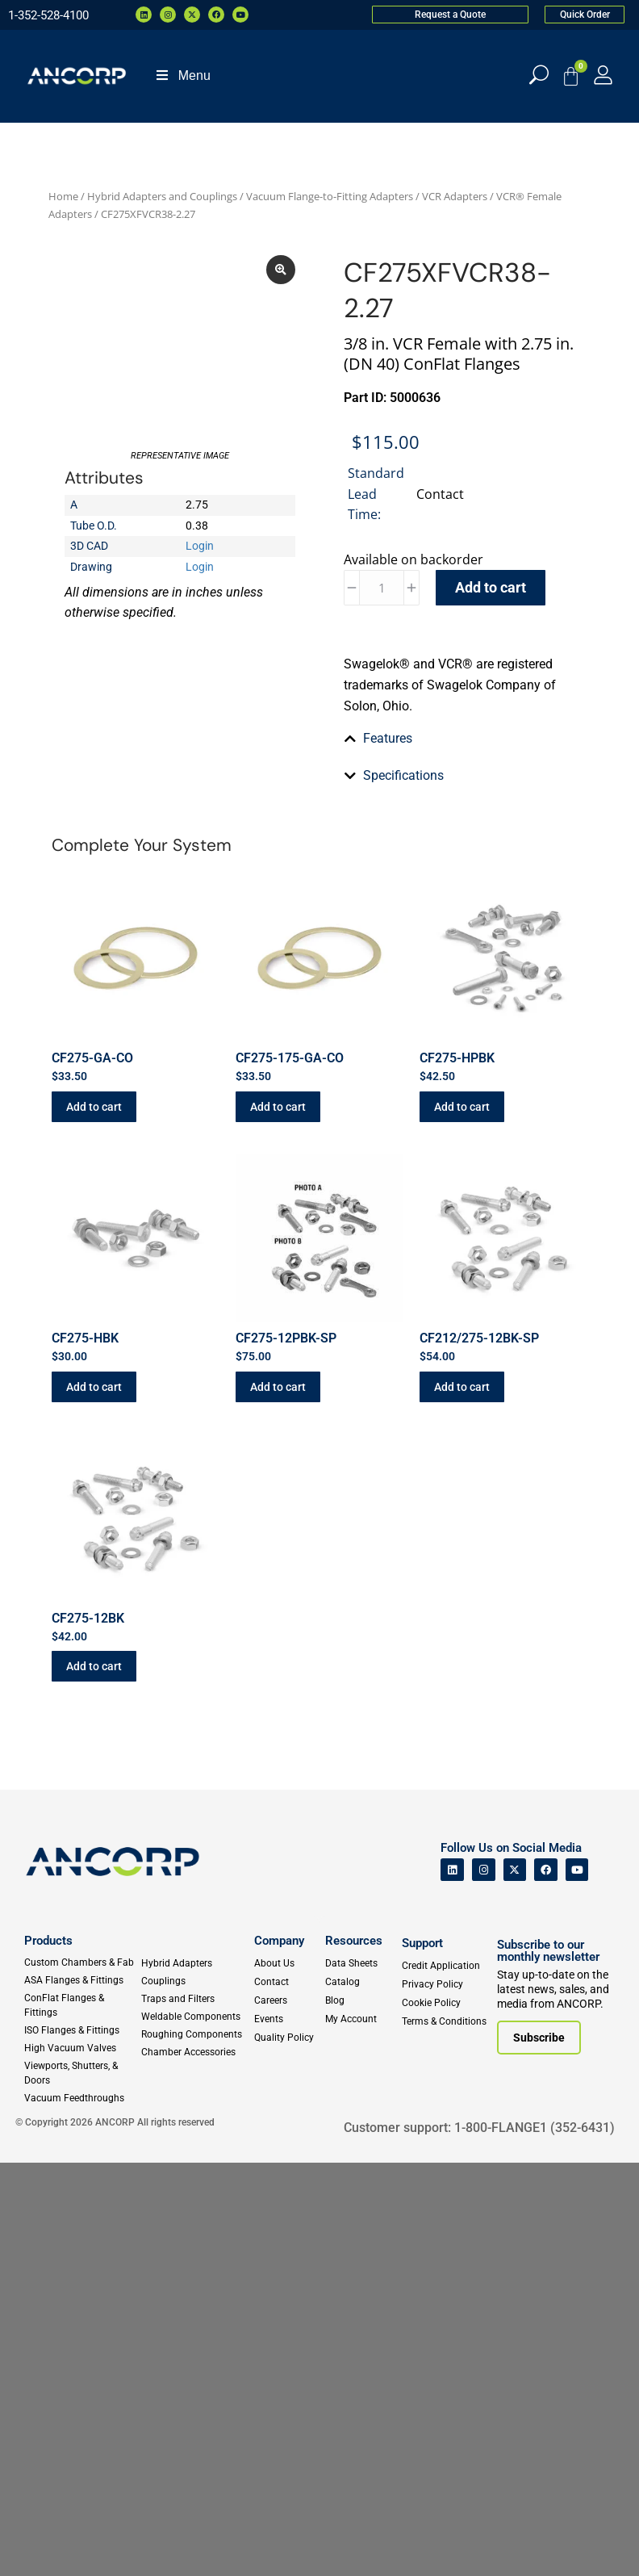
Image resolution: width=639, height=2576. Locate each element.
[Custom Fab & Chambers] (82, 2376)
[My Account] (603, 75)
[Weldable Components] (195, 2430)
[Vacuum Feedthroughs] (82, 2511)
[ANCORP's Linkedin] (452, 2283)
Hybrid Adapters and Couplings (162, 196)
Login (200, 654)
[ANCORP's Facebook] (546, 2283)
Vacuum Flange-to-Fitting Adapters (329, 196)
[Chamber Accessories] (195, 2465)
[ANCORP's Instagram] (483, 2283)
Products (48, 2354)
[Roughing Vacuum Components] (195, 2447)
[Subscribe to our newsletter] (539, 2452)
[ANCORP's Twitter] (515, 2283)
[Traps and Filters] (195, 2412)
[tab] (459, 931)
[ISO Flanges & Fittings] (82, 2443)
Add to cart (490, 587)
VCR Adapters (454, 196)
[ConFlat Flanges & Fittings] (82, 2418)
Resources (353, 2354)
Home (63, 196)
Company (279, 2354)
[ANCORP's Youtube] (577, 2283)
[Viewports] (82, 2486)
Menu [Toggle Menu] (181, 75)
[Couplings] (195, 2394)
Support (422, 2356)
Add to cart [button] (94, 1520)
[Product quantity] (381, 587)
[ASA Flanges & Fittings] (82, 2393)
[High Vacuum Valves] (82, 2461)
